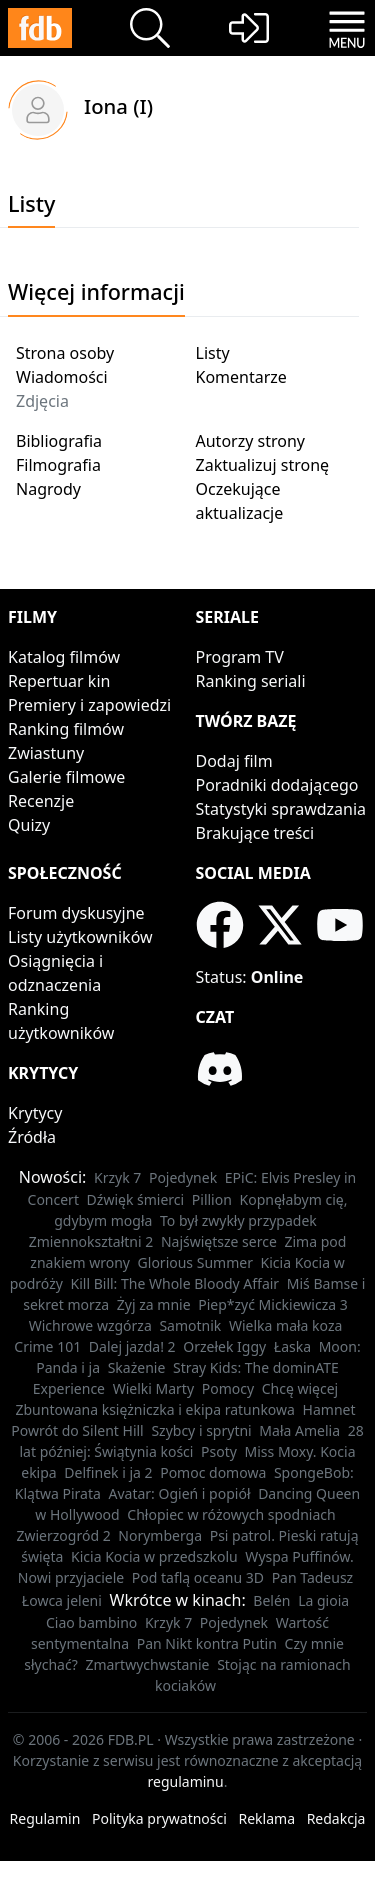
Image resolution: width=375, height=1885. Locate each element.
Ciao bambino (91, 1622)
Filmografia (58, 465)
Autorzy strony (250, 441)
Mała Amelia (299, 1430)
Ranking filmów (66, 729)
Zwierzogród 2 (63, 1535)
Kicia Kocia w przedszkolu (154, 1556)
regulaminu (186, 1781)
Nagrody (48, 489)
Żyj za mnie (154, 1304)
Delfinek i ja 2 (108, 1472)
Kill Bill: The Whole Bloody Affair (175, 1283)
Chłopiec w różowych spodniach (231, 1514)
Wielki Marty (153, 1388)
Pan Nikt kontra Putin (207, 1643)
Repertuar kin (59, 681)
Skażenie (137, 1367)
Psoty (219, 1451)
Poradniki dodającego (277, 785)
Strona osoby (65, 353)
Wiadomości (62, 377)
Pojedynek (183, 1177)
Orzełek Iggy (224, 1346)
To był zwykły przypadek (238, 1220)
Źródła (32, 1137)
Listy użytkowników (80, 937)
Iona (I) (118, 106)
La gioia (323, 1600)
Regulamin (45, 1818)
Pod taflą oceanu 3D (198, 1577)
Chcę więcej (300, 1388)
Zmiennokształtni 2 (91, 1241)
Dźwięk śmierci (136, 1199)
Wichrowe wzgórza (90, 1325)
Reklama (267, 1818)
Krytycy (35, 1113)
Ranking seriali (251, 681)
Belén (271, 1600)
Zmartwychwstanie (147, 1664)
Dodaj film (234, 761)
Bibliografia (59, 441)
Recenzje (41, 801)
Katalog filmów (64, 657)
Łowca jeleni (62, 1600)
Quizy (29, 825)
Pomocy (228, 1388)
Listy (213, 353)
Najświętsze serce (219, 1241)
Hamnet (329, 1409)
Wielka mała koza (285, 1325)
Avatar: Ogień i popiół (180, 1493)
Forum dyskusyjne (76, 913)
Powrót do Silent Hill (77, 1430)
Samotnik (190, 1325)
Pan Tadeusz (313, 1577)
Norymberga (160, 1535)
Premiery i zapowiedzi (89, 705)
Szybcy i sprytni (201, 1430)
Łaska (292, 1346)
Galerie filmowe (66, 777)
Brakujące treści (255, 833)
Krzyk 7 (117, 1177)
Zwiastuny (46, 753)
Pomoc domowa (213, 1472)
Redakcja (336, 1818)
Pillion (212, 1199)
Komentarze (241, 377)
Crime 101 (47, 1346)
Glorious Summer (195, 1262)
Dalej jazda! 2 (132, 1346)
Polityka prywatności (159, 1818)
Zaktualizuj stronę (263, 465)
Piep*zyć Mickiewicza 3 (273, 1304)
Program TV (240, 657)
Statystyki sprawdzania (281, 809)
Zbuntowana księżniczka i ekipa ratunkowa (155, 1409)
